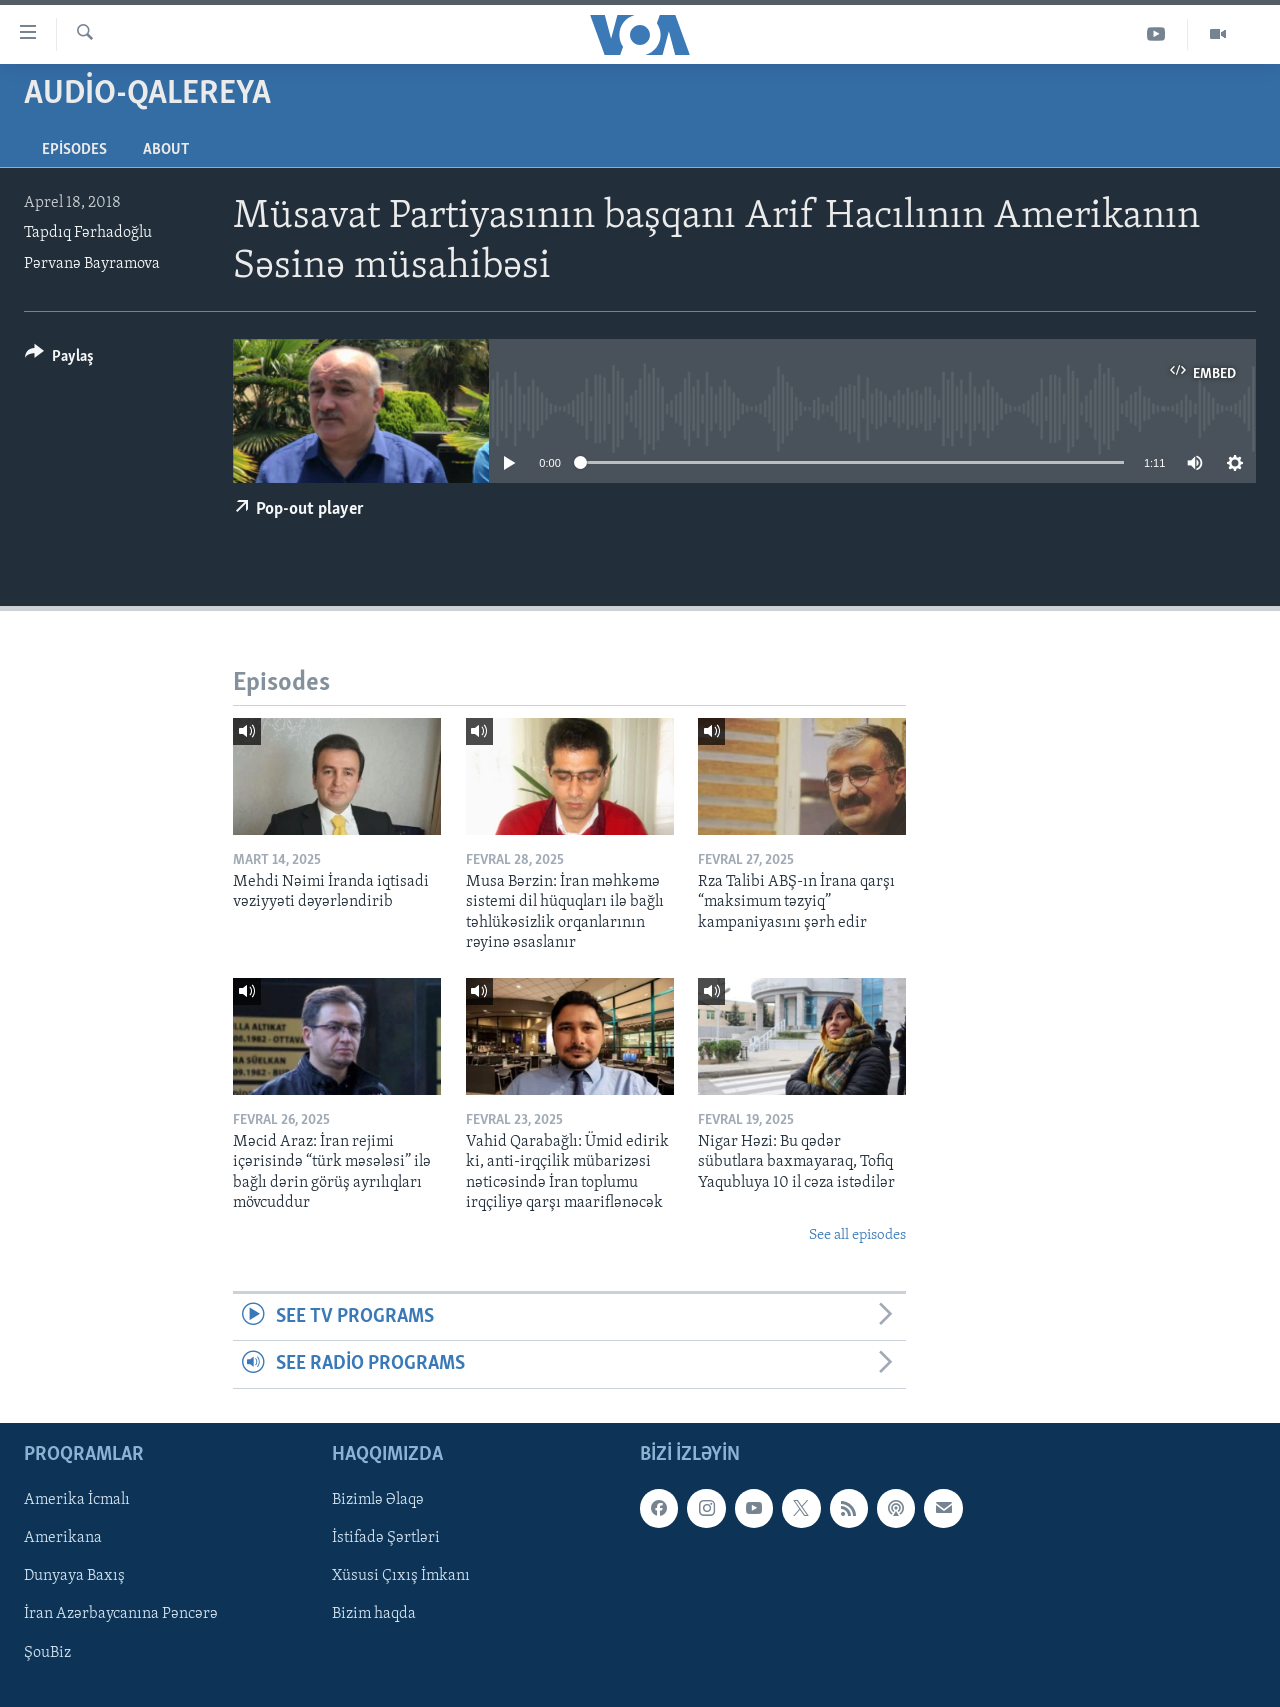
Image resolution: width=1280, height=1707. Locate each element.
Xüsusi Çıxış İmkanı (401, 1576)
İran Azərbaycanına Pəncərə (121, 1614)
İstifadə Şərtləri (386, 1538)
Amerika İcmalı (77, 1500)
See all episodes (857, 1235)
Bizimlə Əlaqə (378, 1500)
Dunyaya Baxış (74, 1576)
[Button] (59, 359)
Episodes (74, 150)
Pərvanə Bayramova (92, 264)
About (166, 150)
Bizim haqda (374, 1614)
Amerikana (63, 1538)
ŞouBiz (47, 1652)
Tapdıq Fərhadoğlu (88, 233)
